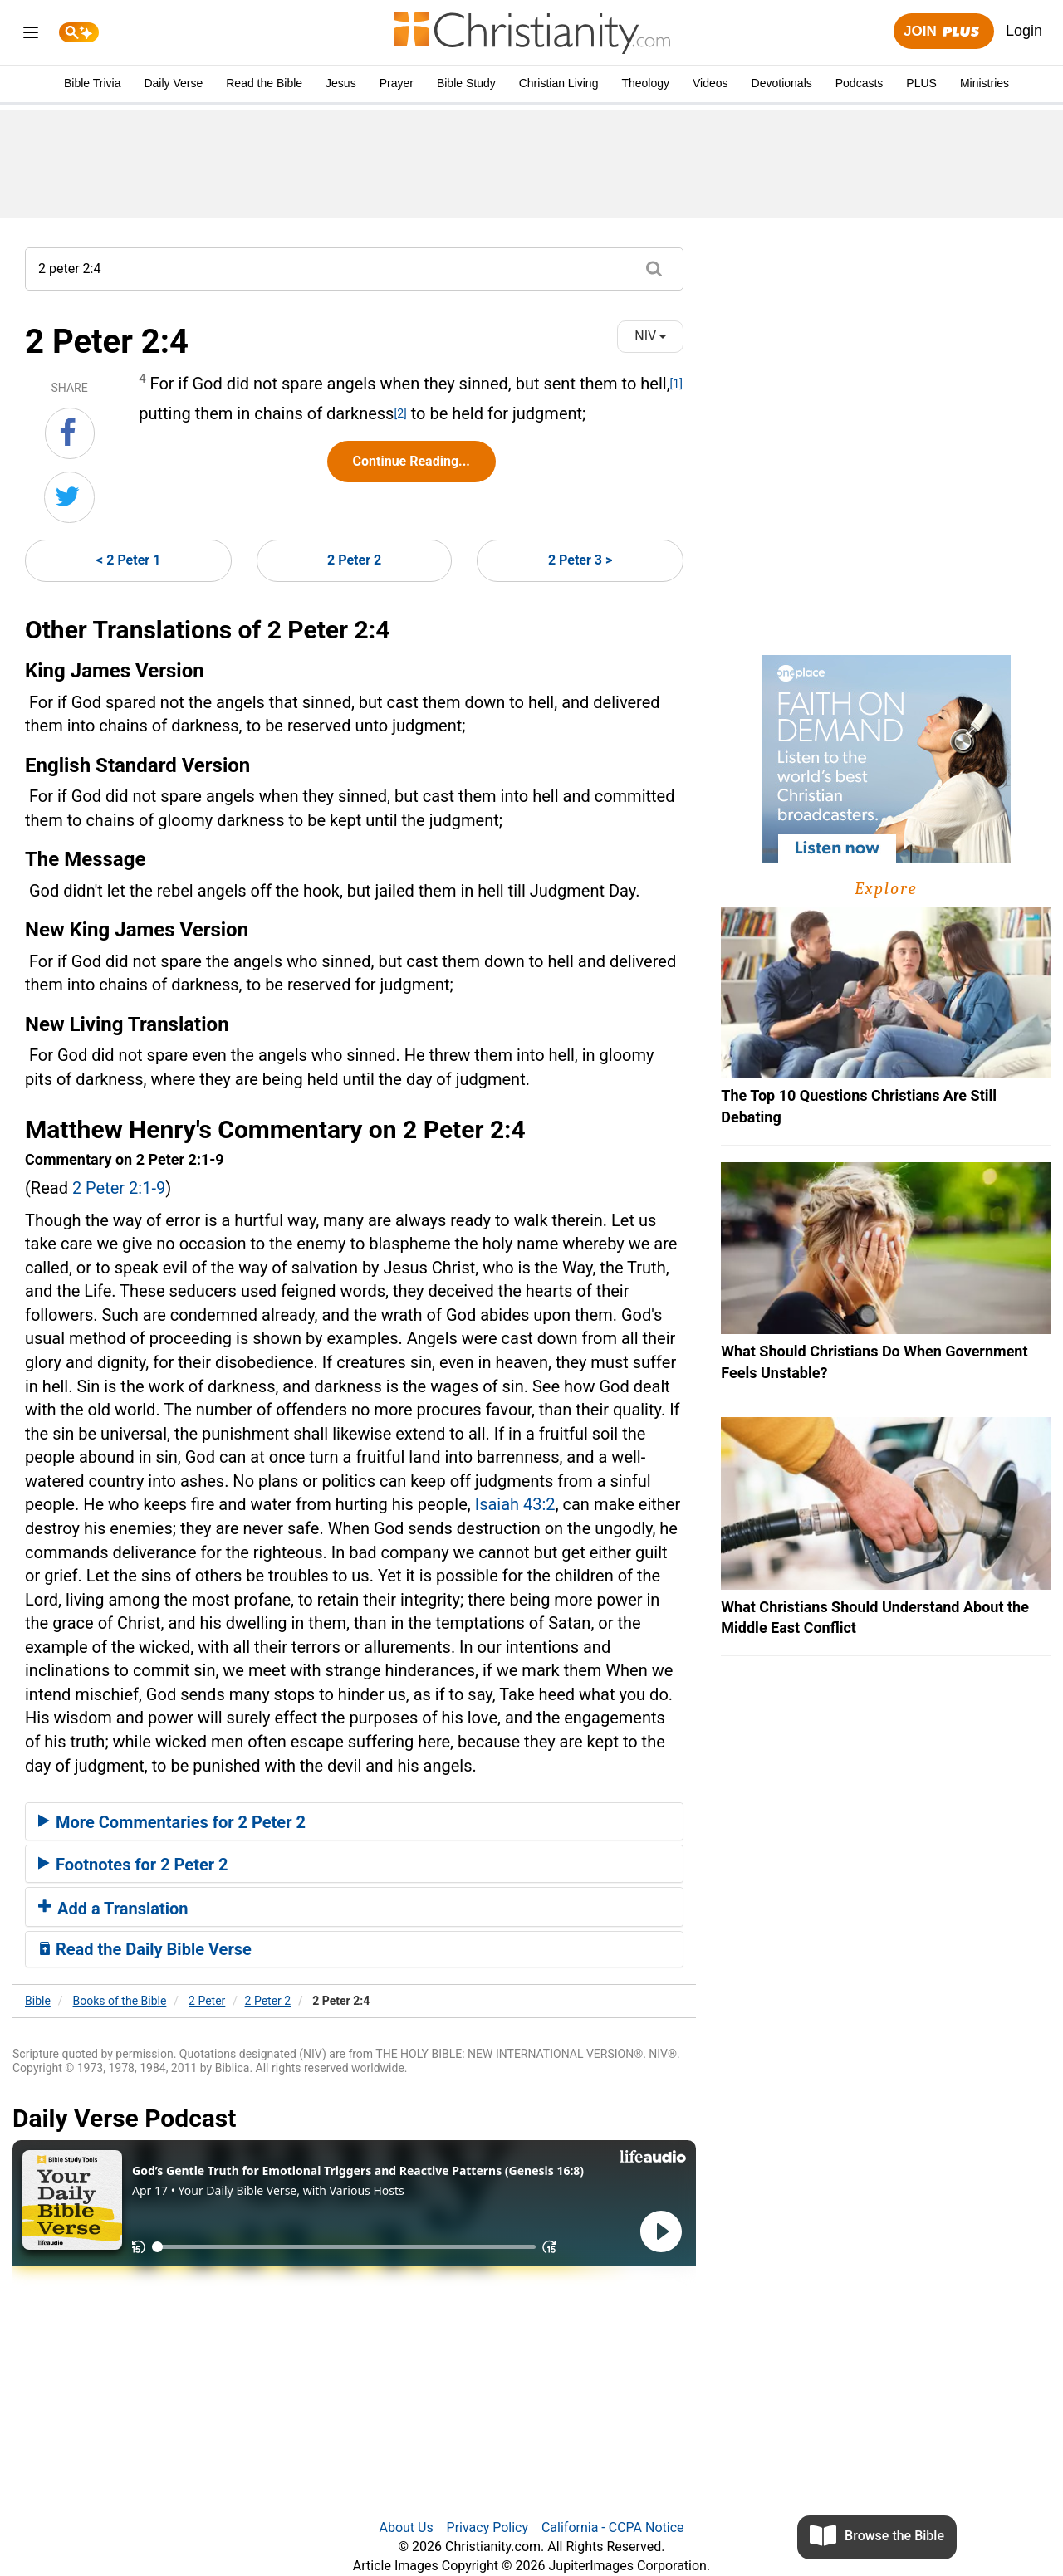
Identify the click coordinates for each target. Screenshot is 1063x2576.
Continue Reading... (411, 461)
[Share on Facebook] (70, 433)
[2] (400, 413)
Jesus (341, 83)
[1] (676, 383)
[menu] (30, 35)
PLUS (921, 83)
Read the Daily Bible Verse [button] (145, 1949)
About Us (406, 2527)
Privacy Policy (488, 2527)
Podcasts (859, 83)
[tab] (354, 1821)
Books (120, 2000)
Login (1024, 30)
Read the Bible (264, 83)
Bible (38, 2000)
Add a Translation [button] (113, 1909)
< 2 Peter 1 (128, 560)
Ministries (984, 83)
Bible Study (466, 83)
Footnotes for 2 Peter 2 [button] (133, 1865)
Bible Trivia (92, 83)
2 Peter (207, 2000)
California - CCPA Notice (612, 2527)
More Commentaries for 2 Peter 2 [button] (172, 1822)
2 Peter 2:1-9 (118, 1188)
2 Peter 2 (354, 560)
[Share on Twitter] (69, 497)
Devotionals (782, 83)
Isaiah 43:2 (515, 1504)
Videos (710, 83)
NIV (650, 336)
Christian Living (559, 83)
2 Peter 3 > (580, 560)
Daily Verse (173, 83)
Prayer (397, 83)
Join (943, 32)
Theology (645, 83)
